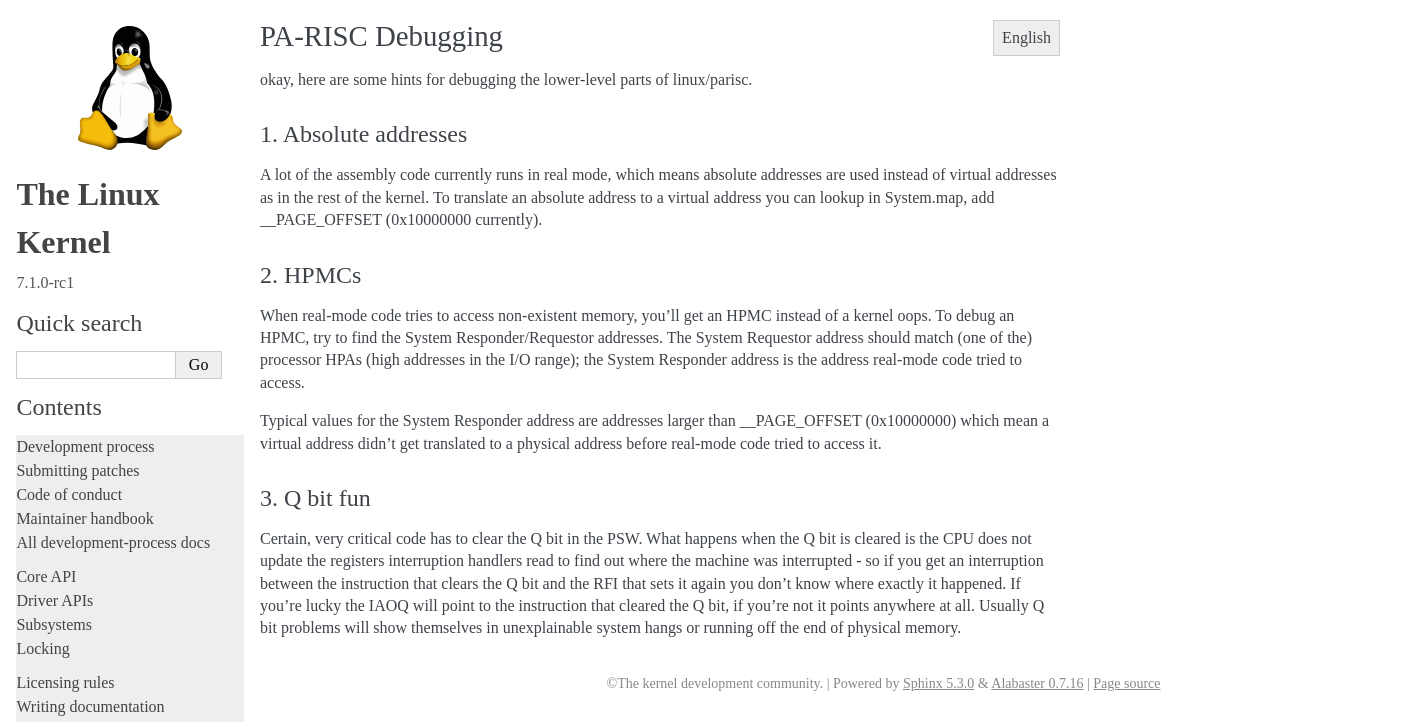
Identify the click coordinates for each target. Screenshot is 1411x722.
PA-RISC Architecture (98, 426)
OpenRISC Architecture (98, 405)
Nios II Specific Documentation (121, 384)
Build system (58, 68)
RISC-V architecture (89, 528)
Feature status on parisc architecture (136, 486)
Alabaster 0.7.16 (1037, 683)
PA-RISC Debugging (100, 447)
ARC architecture (80, 255)
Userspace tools (66, 116)
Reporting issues (69, 92)
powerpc (54, 506)
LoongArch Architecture (100, 319)
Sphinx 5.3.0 (938, 683)
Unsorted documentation (95, 667)
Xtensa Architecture (87, 635)
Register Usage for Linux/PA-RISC (135, 466)
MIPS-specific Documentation (117, 362)
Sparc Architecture (83, 592)
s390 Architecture (80, 549)
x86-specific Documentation (111, 614)
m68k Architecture (83, 341)
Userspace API (63, 140)
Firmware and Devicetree (97, 198)
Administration (64, 44)
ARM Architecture (83, 276)
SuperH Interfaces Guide (101, 571)
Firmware (47, 174)
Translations (55, 701)
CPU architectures (79, 232)
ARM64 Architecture (90, 298)
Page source (1126, 683)
